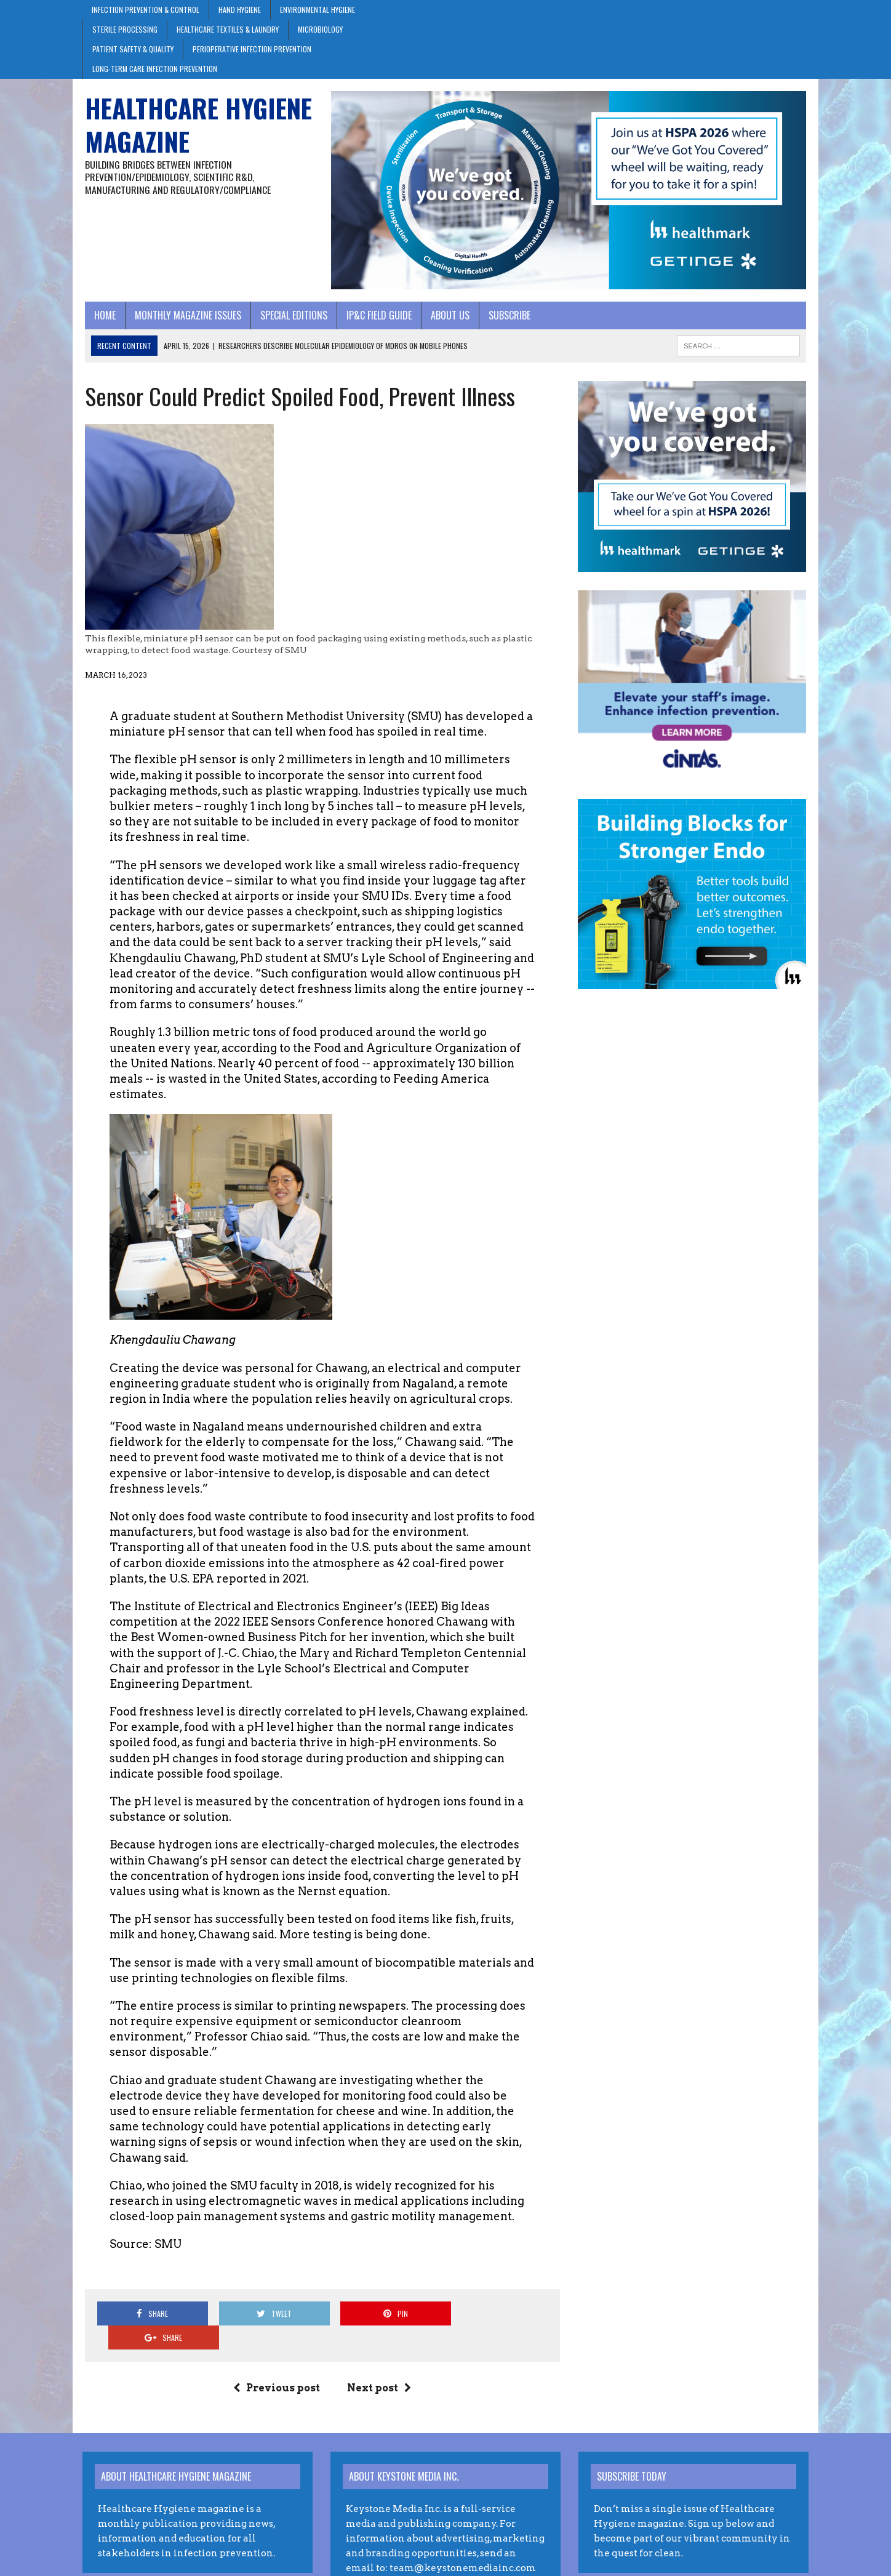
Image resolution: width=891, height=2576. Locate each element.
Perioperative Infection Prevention (252, 49)
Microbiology (320, 29)
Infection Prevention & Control (145, 9)
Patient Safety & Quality (133, 49)
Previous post (276, 2334)
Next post (378, 2334)
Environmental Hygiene (317, 9)
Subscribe (507, 316)
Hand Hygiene (239, 9)
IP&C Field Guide (376, 316)
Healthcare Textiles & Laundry (228, 29)
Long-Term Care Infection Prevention (154, 68)
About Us (447, 316)
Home (102, 316)
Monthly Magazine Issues (185, 316)
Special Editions (291, 316)
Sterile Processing (125, 29)
